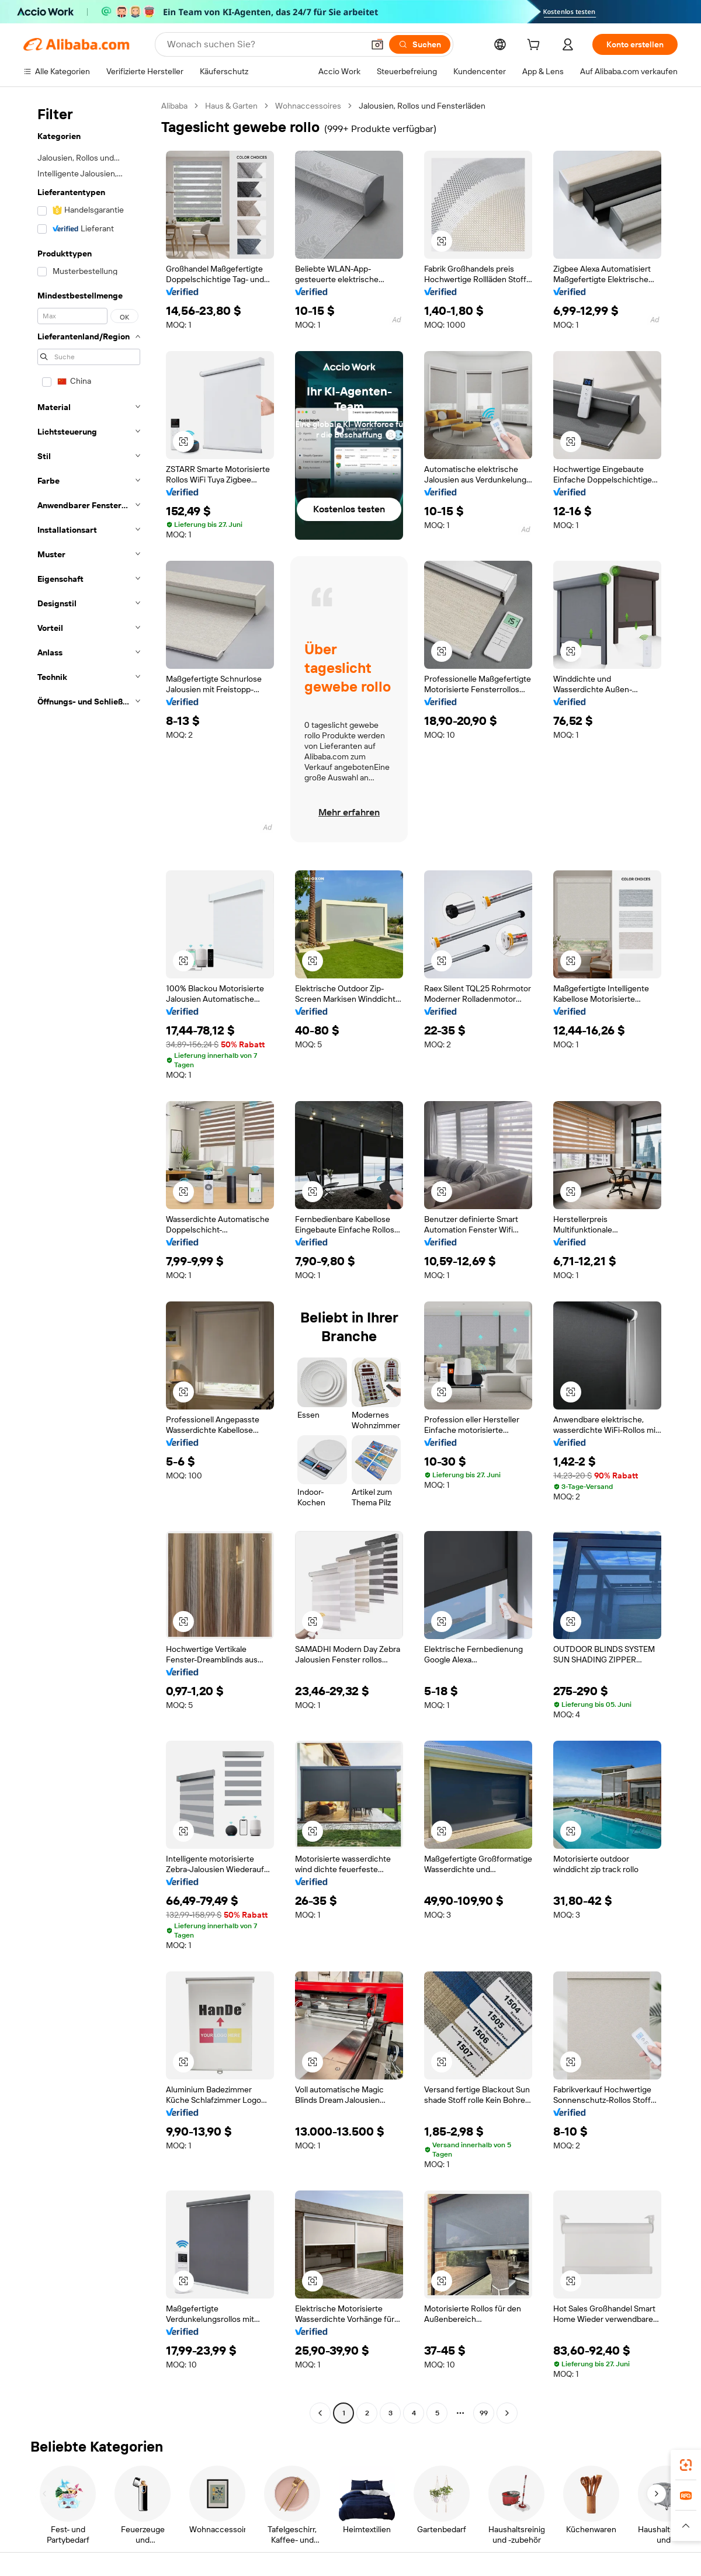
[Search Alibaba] (264, 44)
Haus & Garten (231, 105)
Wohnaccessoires (308, 105)
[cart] (535, 46)
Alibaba (174, 105)
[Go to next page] (507, 2413)
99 (484, 2413)
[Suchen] (419, 44)
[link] (686, 2465)
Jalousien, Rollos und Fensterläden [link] (422, 105)
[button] (377, 44)
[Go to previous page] (320, 2413)
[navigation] (88, 1260)
